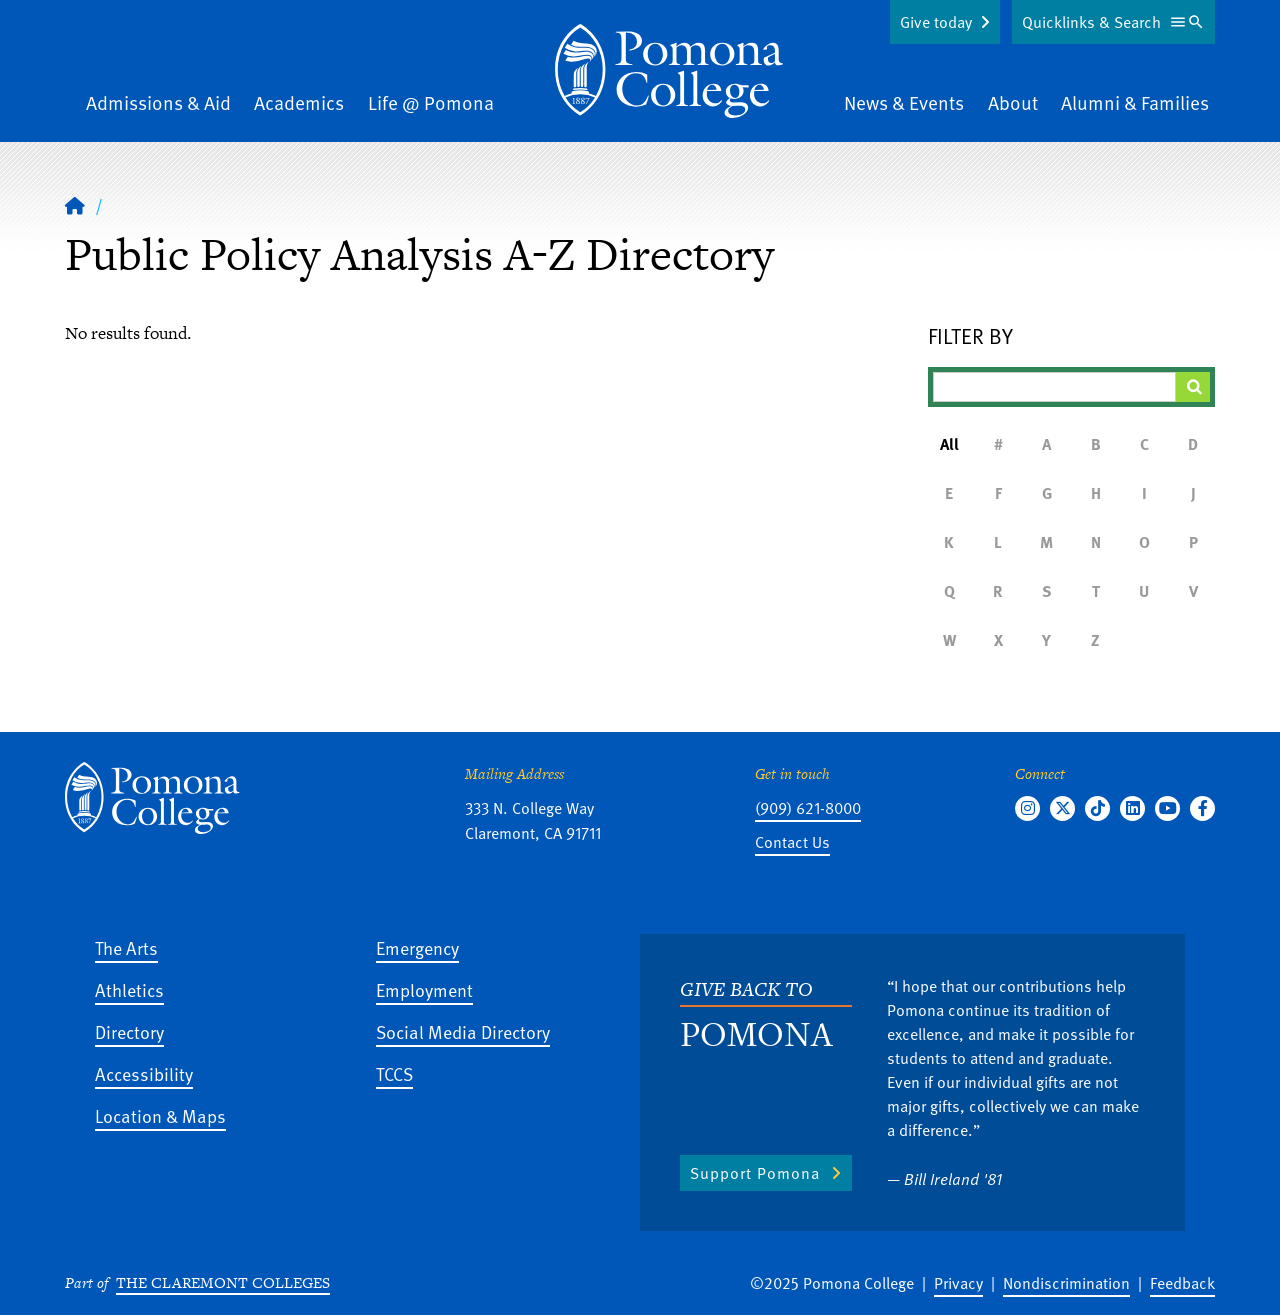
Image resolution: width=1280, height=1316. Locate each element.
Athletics (129, 989)
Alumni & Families (1135, 102)
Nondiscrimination (1066, 1283)
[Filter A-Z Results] (1055, 387)
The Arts (126, 947)
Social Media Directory (463, 1031)
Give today (936, 22)
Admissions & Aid (158, 102)
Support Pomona (755, 1173)
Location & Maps (160, 1115)
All (949, 444)
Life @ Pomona (431, 102)
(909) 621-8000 (808, 808)
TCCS (394, 1073)
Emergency (417, 947)
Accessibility (144, 1073)
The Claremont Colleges (223, 1282)
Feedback (1182, 1283)
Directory (129, 1031)
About (1013, 102)
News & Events (904, 102)
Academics (299, 102)
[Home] (75, 205)
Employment (424, 989)
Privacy (958, 1283)
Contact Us (792, 842)
